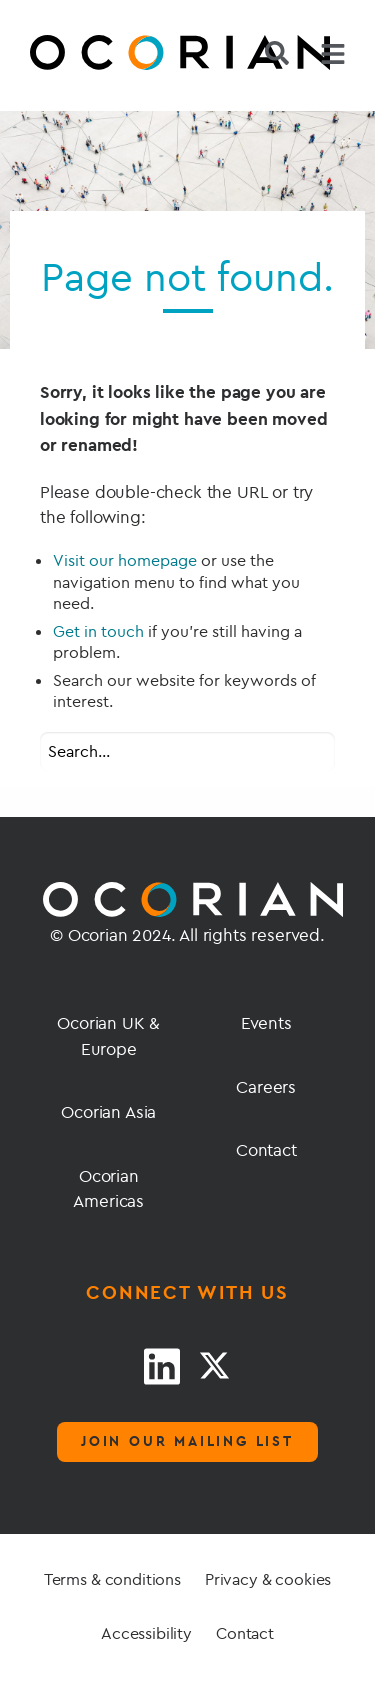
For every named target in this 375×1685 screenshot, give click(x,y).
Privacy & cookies (268, 1579)
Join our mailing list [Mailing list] (187, 1441)
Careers (266, 1086)
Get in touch (98, 631)
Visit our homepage (125, 560)
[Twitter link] (214, 1366)
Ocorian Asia (108, 1111)
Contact (266, 1149)
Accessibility (146, 1633)
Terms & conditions (112, 1579)
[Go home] (85, 55)
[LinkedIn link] (162, 1366)
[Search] (277, 53)
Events (266, 1022)
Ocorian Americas (108, 1188)
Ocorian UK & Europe (108, 1035)
